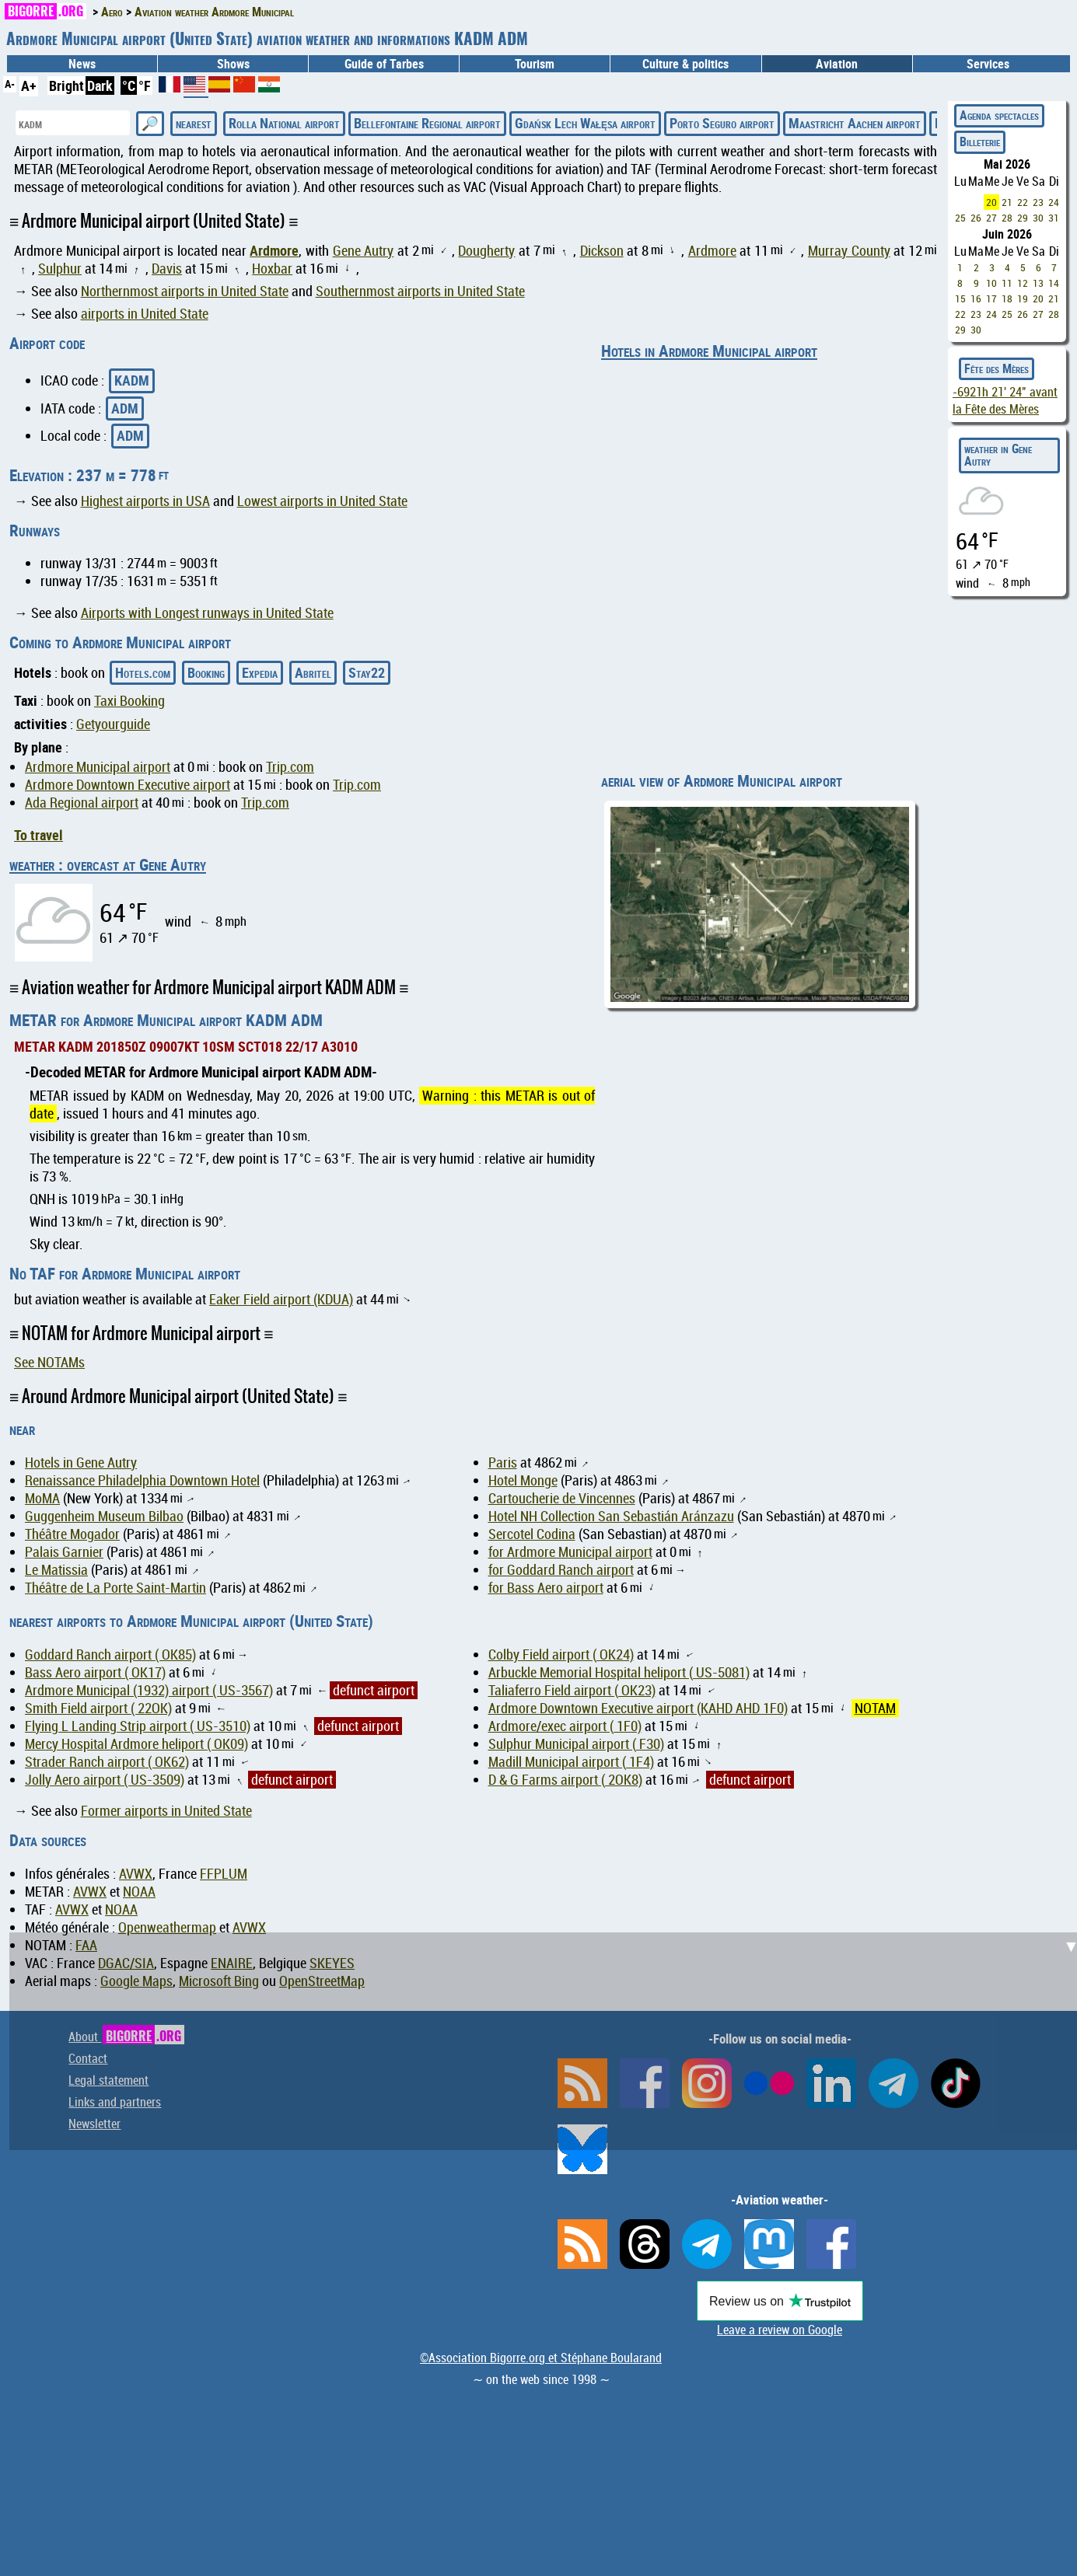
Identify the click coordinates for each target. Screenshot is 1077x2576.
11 (1007, 283)
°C (128, 85)
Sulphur (60, 268)
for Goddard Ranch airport (561, 1570)
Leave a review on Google (779, 2329)
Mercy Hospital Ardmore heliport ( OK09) (136, 1744)
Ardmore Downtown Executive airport (127, 785)
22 (1022, 202)
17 (991, 298)
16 (975, 298)
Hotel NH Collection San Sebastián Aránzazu (611, 1516)
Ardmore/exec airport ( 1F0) (565, 1726)
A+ (29, 85)
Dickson (602, 251)
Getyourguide (113, 724)
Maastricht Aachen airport (855, 122)
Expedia (260, 672)
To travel (38, 835)
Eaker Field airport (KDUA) (281, 1299)
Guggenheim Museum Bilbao (104, 1516)
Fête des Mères (996, 368)
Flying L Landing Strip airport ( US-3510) (137, 1726)
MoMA (42, 1498)
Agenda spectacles (999, 115)
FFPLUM (223, 1874)
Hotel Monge (523, 1480)
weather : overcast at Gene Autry (107, 864)
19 (1022, 298)
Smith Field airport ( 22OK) (98, 1708)
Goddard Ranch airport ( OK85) (110, 1654)
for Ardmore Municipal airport (570, 1552)
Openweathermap (167, 1927)
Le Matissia (56, 1570)
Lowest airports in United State (322, 501)
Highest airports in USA (145, 501)
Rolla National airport (284, 122)
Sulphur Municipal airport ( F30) (576, 1744)
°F (144, 85)
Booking (206, 672)
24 (1053, 202)
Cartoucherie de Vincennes (561, 1498)
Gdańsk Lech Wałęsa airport (585, 122)
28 (1007, 218)
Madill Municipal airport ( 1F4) (571, 1762)
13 (1038, 283)
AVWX (135, 1874)
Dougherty (486, 251)
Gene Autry (363, 251)
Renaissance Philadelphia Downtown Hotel (142, 1480)
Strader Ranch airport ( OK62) (107, 1762)
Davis (167, 268)
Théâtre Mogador (72, 1534)
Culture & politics (685, 63)
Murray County (849, 251)
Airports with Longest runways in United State (207, 613)
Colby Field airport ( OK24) (561, 1654)
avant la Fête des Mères (1005, 400)
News (82, 63)
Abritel (313, 672)
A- (10, 83)
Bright (66, 85)
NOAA (139, 1892)
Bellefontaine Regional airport (427, 122)
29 (1022, 218)
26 (975, 218)
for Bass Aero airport (545, 1588)
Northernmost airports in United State (184, 291)
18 (1007, 298)
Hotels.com (142, 672)
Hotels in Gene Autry (81, 1462)
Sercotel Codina (531, 1534)
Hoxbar (272, 268)
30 (1038, 218)
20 (991, 202)
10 (991, 283)
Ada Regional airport (81, 803)
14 (1053, 283)
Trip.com (290, 767)
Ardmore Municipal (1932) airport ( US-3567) (149, 1690)
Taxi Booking (129, 701)
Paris (502, 1462)
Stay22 (366, 672)
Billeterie (980, 141)
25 (960, 218)
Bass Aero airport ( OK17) (95, 1672)
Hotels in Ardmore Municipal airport (709, 350)
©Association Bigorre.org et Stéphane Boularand (541, 2357)
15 (960, 298)
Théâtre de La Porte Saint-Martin (115, 1588)
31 (1053, 218)
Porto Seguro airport (722, 122)
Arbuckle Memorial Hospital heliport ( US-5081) (619, 1672)
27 (991, 218)
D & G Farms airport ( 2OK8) (565, 1780)
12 (1022, 283)
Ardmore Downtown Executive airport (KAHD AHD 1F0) (638, 1708)
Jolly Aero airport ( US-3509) (104, 1780)
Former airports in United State (166, 1811)
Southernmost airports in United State (420, 291)
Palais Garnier (64, 1552)
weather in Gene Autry (998, 454)
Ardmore (274, 250)
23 (1038, 202)
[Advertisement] (548, 2041)
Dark (100, 85)
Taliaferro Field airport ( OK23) (572, 1690)
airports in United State (144, 314)
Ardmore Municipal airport (97, 767)
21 (1007, 202)
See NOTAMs (49, 1362)
